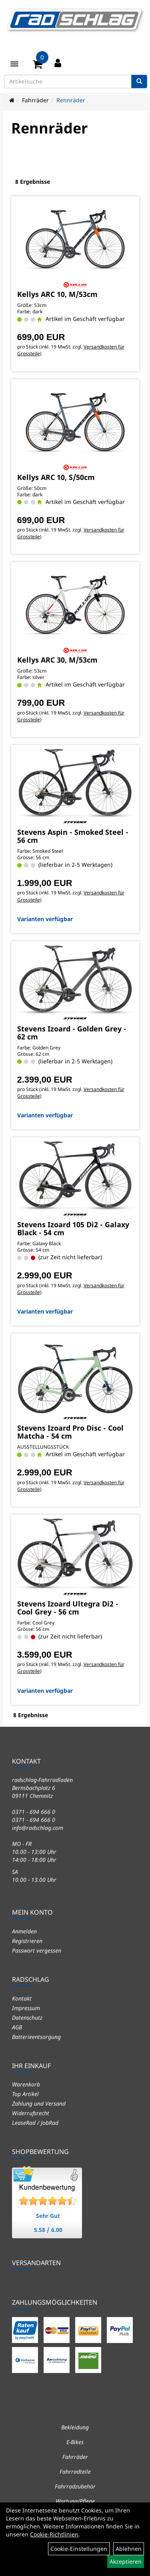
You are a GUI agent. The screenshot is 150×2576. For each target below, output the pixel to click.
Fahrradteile (75, 2471)
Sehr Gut (48, 2216)
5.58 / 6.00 (48, 2230)
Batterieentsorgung (36, 2036)
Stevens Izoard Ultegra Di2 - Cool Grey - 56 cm (67, 1607)
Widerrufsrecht (30, 2113)
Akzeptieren (126, 2561)
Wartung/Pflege (75, 2501)
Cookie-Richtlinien (54, 2534)
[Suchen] (139, 81)
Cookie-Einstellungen (78, 2548)
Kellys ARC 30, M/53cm (57, 660)
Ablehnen (129, 2548)
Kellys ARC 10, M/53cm (57, 294)
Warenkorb (26, 2084)
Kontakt (22, 1998)
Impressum (26, 2008)
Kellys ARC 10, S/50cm (56, 477)
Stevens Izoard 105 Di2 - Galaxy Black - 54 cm (73, 1228)
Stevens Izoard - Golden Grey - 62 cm (71, 1032)
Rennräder (70, 100)
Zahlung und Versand (39, 2103)
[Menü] (14, 64)
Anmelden (24, 1931)
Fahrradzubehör (75, 2486)
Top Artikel (25, 2094)
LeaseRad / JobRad (35, 2122)
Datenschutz (27, 2017)
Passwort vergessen (36, 1950)
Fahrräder (35, 100)
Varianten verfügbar (45, 919)
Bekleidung (75, 2427)
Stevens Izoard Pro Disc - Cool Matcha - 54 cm (70, 1432)
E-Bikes (75, 2442)
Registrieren (27, 1941)
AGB (17, 2027)
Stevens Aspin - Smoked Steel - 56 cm (72, 836)
